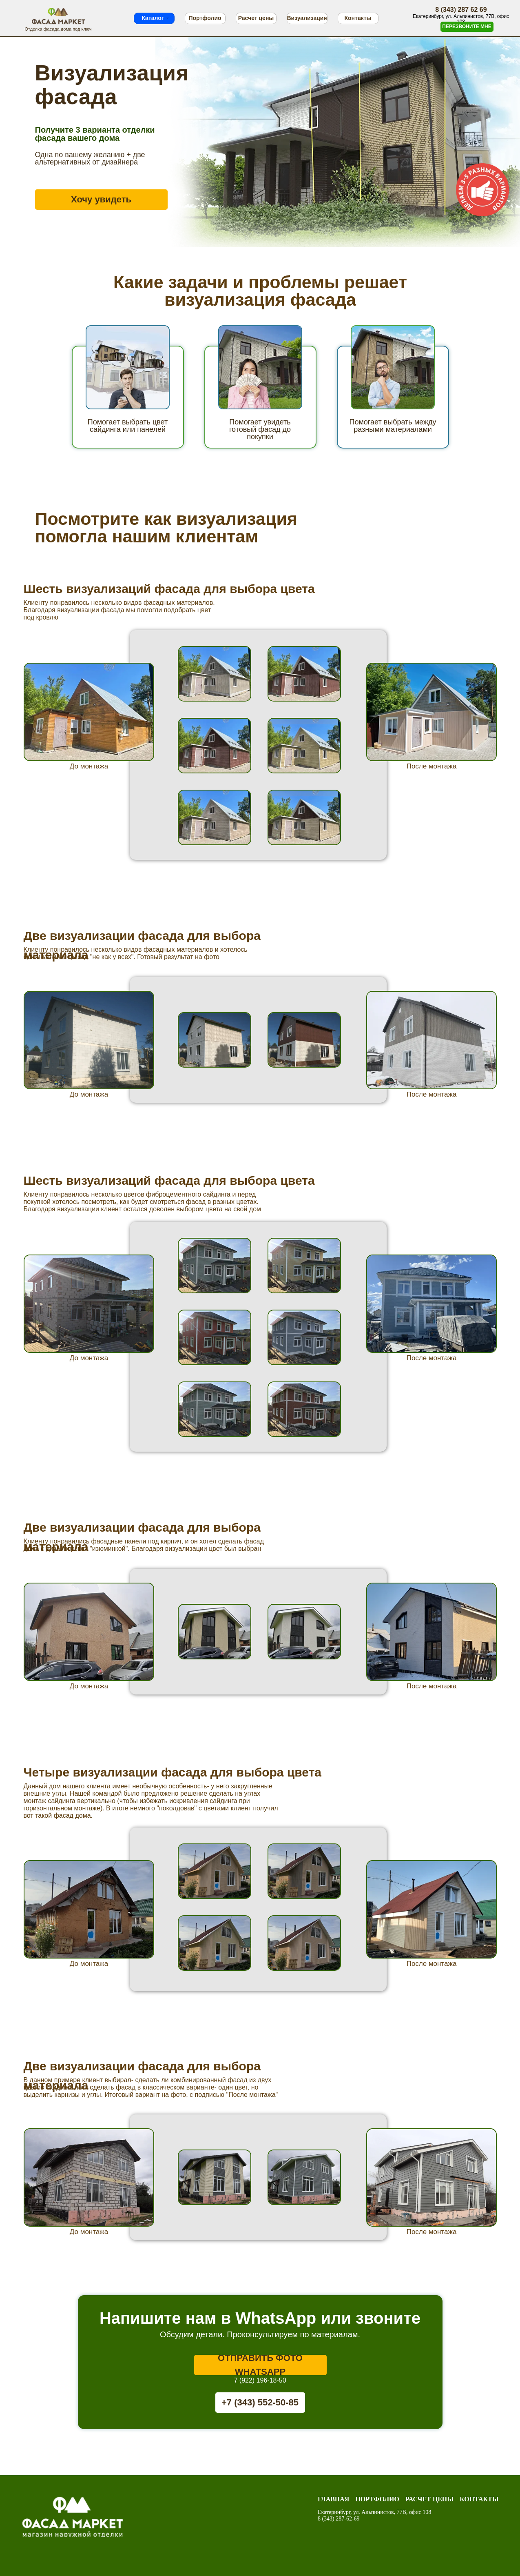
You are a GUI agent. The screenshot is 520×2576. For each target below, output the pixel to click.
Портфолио (377, 2499)
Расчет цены (429, 2499)
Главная (333, 2499)
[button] (466, 27)
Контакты (479, 2499)
